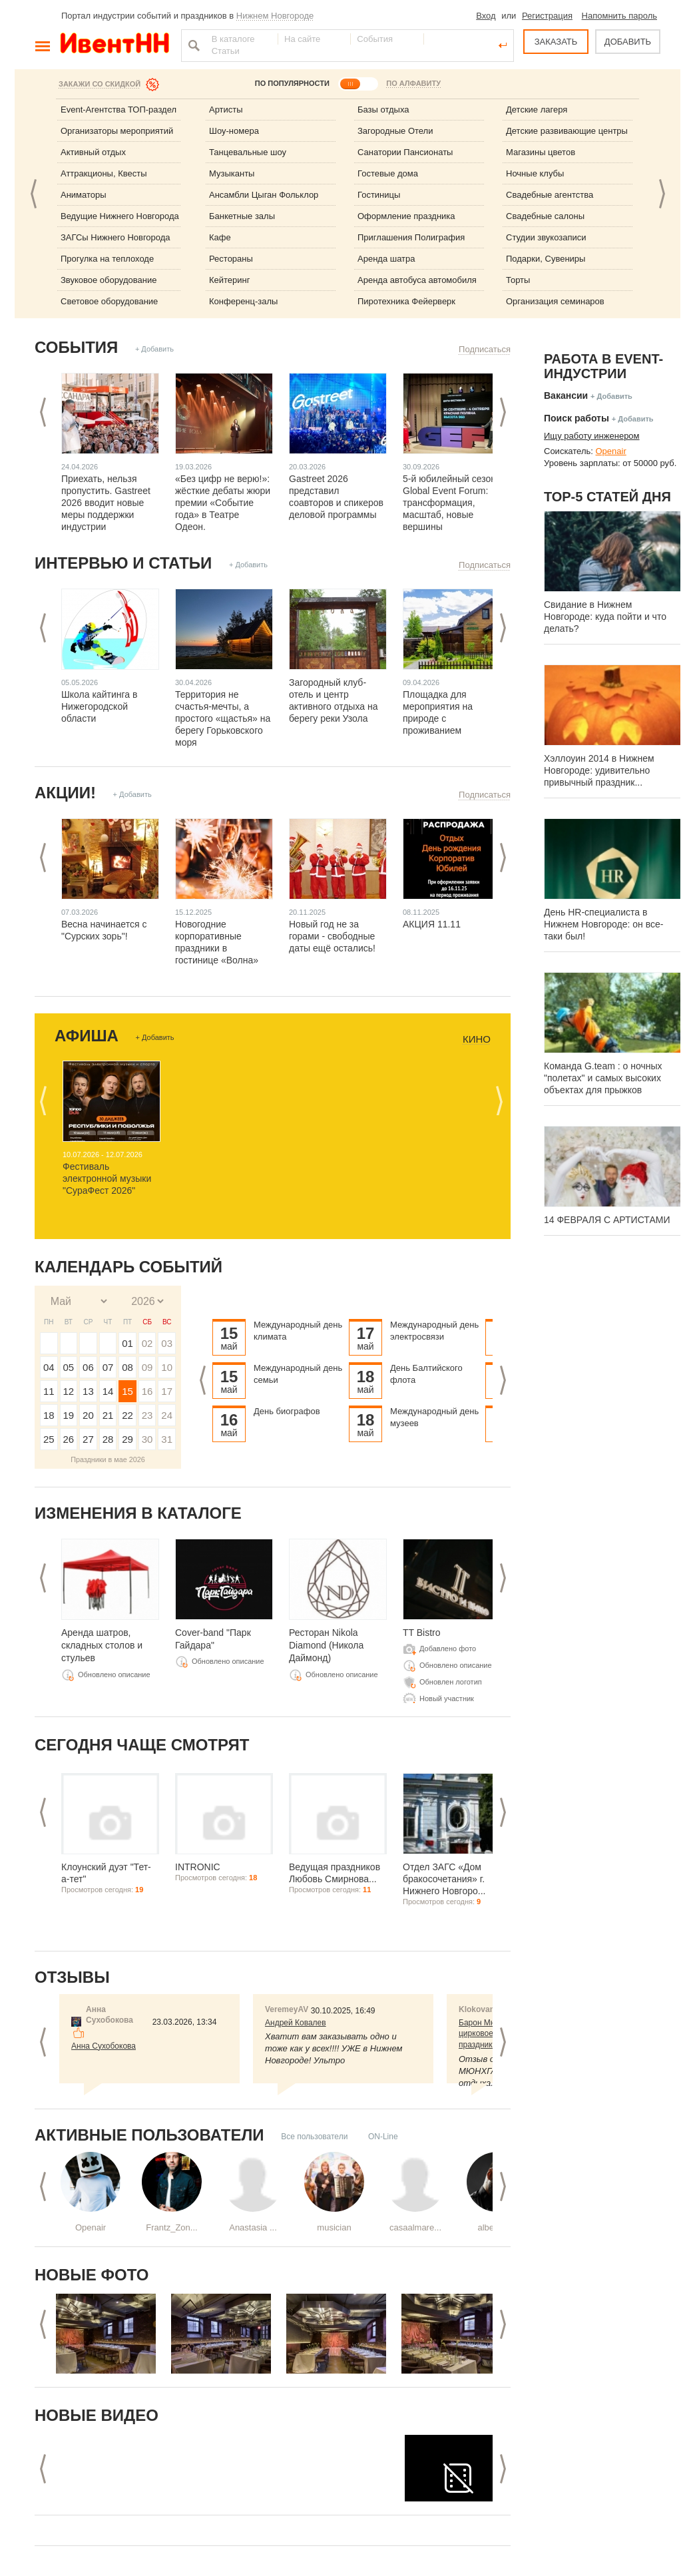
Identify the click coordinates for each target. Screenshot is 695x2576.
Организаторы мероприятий (117, 131)
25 (49, 1439)
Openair (90, 2227)
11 (49, 1391)
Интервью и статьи (123, 563)
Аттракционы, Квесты (104, 173)
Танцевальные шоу (247, 152)
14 (108, 1391)
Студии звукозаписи (546, 237)
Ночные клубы (535, 173)
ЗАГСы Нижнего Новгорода (115, 237)
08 (127, 1367)
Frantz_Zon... (171, 2227)
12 (69, 1391)
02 (147, 1343)
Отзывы (72, 1977)
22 (127, 1415)
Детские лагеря (536, 110)
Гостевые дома (387, 173)
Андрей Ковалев (295, 2022)
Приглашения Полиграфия (411, 237)
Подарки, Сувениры (545, 259)
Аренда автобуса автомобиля (417, 280)
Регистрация (547, 16)
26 (69, 1439)
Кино (477, 1039)
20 (88, 1415)
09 (147, 1367)
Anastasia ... (253, 2227)
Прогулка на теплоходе (107, 259)
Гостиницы (378, 195)
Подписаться (485, 349)
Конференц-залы (243, 301)
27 (88, 1439)
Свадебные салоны (545, 216)
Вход (485, 16)
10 (166, 1367)
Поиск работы (576, 418)
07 (108, 1367)
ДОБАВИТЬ (627, 42)
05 (69, 1367)
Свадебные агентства (549, 195)
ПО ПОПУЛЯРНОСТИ (292, 83)
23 (147, 1415)
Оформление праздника (406, 216)
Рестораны (231, 259)
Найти (192, 45)
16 (147, 1391)
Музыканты (231, 173)
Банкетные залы (242, 216)
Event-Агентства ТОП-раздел (118, 110)
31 (166, 1439)
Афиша (86, 1036)
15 (127, 1391)
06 (88, 1367)
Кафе (220, 237)
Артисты (226, 110)
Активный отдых (93, 152)
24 (166, 1415)
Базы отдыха (383, 110)
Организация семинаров (555, 301)
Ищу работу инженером (592, 436)
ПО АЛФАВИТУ (413, 83)
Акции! (65, 793)
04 (49, 1367)
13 (88, 1391)
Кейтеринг (229, 280)
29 (127, 1439)
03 (166, 1343)
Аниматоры (84, 195)
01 (127, 1343)
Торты (518, 280)
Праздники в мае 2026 (108, 1459)
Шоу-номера (234, 131)
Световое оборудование (109, 301)
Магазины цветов (540, 152)
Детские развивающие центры (567, 131)
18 (49, 1415)
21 (108, 1415)
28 (108, 1439)
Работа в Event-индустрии (603, 366)
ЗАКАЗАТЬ (556, 42)
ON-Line (383, 2136)
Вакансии (566, 395)
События (76, 347)
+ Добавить (154, 349)
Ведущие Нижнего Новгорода (120, 216)
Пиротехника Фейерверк (406, 301)
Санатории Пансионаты (405, 152)
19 (69, 1415)
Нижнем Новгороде (275, 16)
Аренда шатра (386, 259)
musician (334, 2227)
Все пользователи (314, 2136)
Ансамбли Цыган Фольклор (263, 195)
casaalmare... (415, 2227)
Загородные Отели (395, 131)
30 (147, 1439)
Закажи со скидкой (99, 84)
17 (166, 1391)
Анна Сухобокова (103, 2046)
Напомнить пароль (619, 16)
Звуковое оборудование (108, 280)
